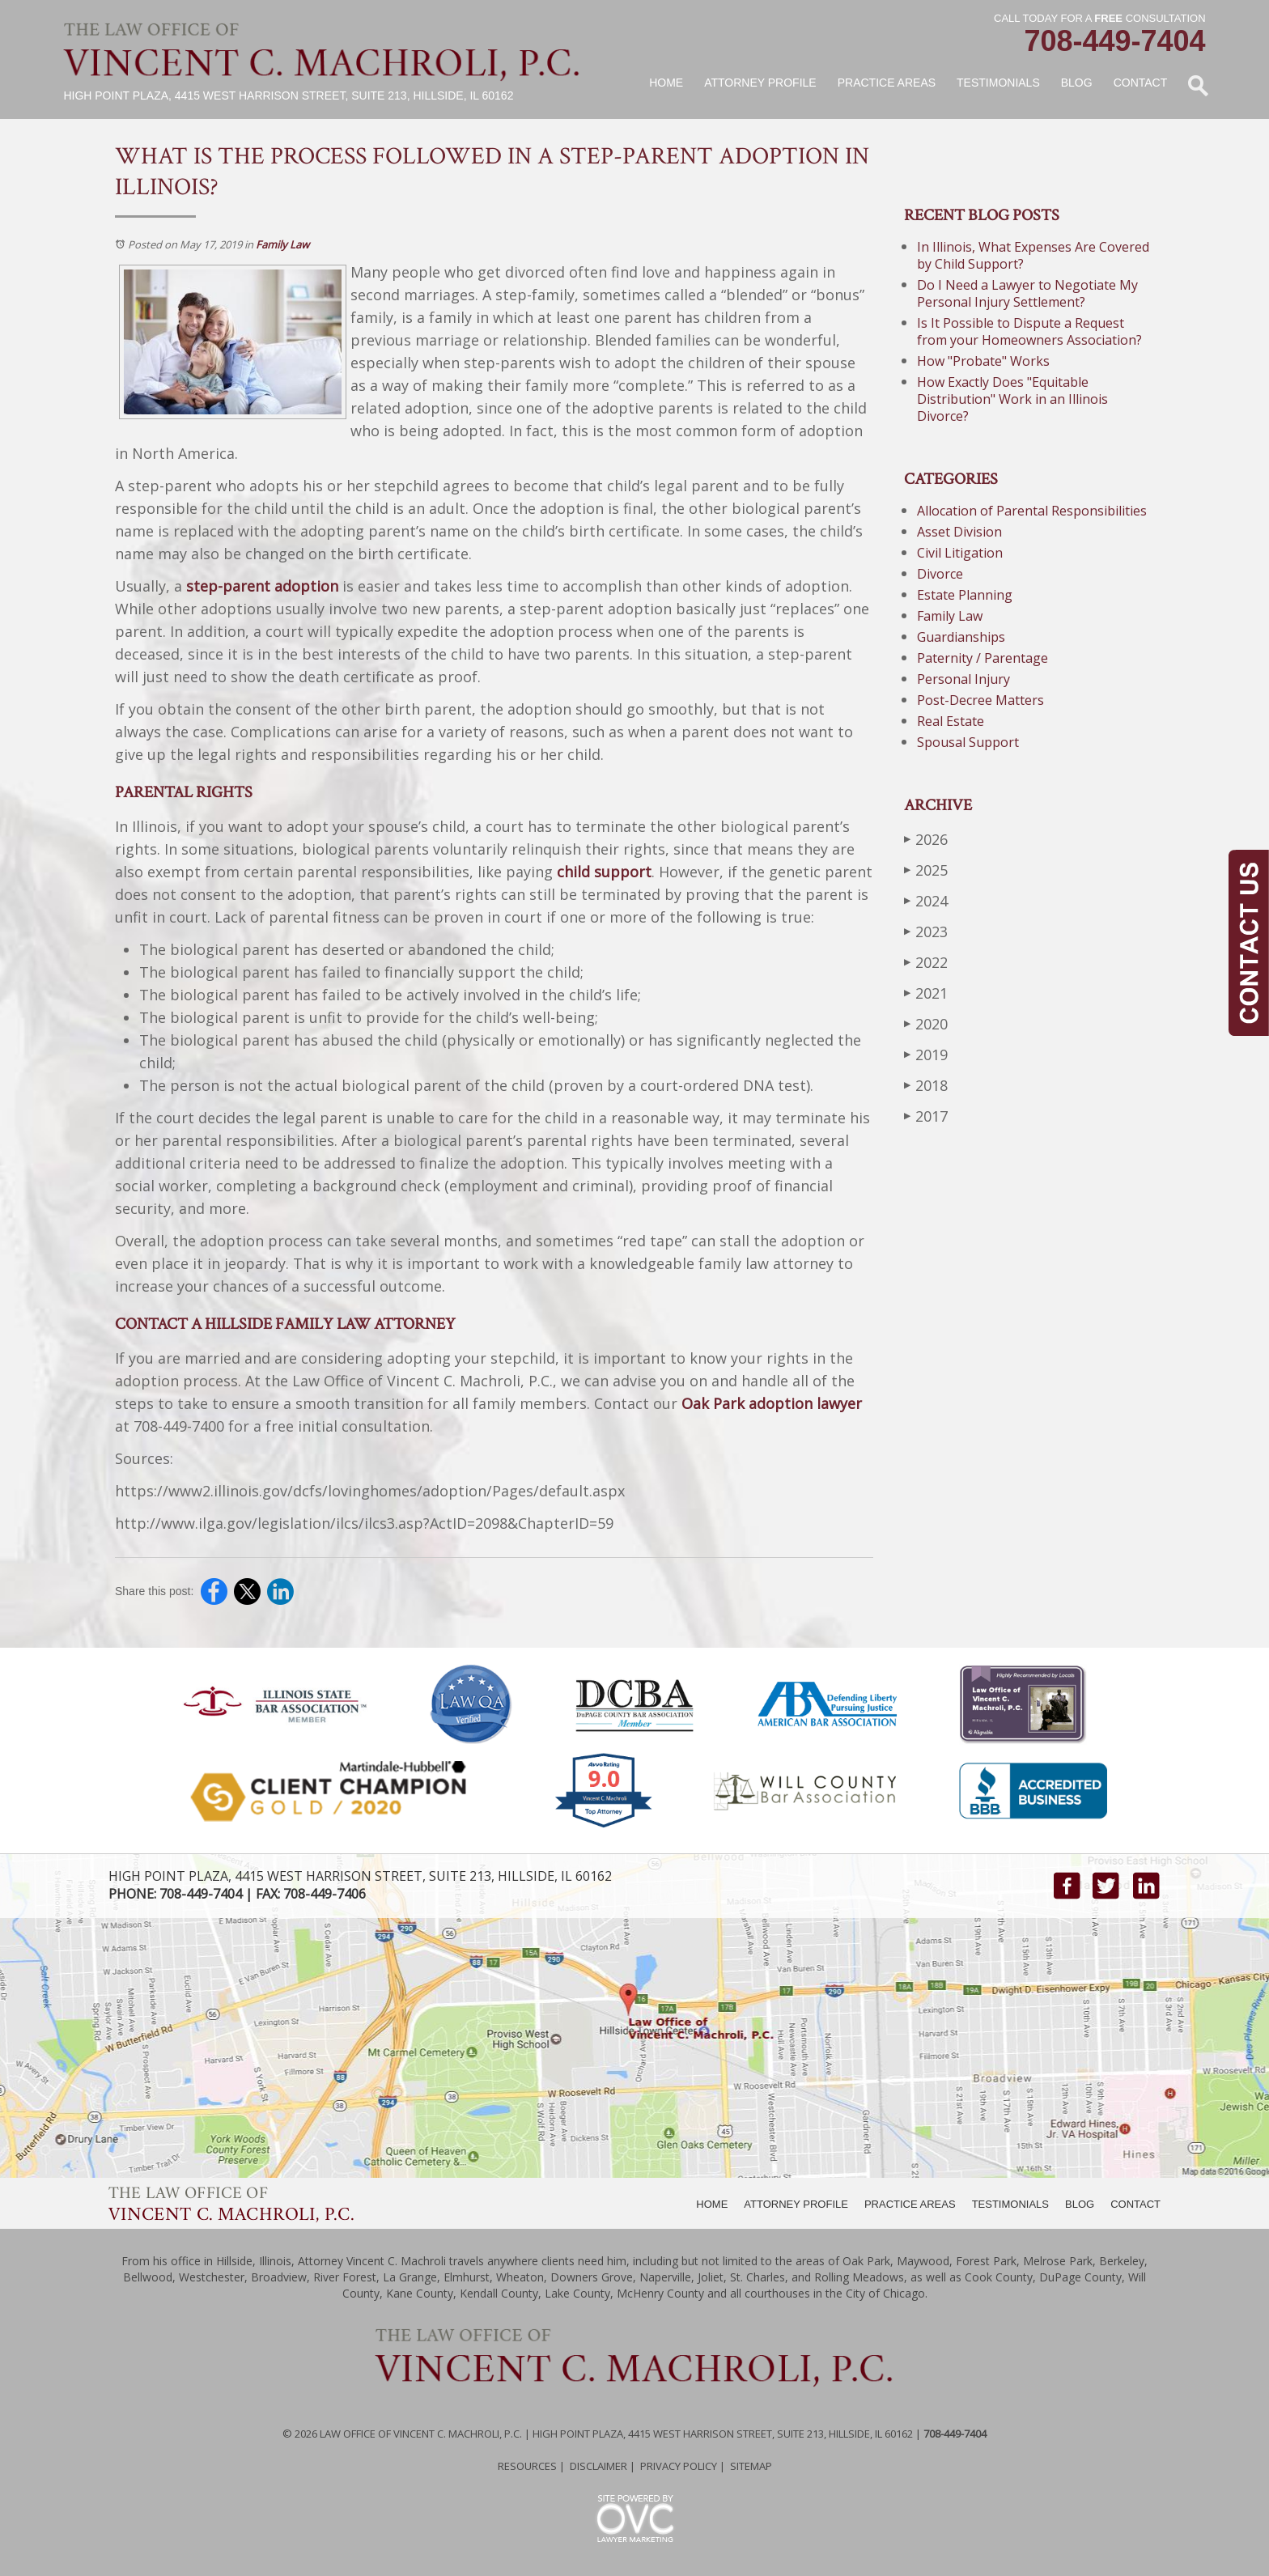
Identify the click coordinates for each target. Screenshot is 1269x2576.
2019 (926, 1054)
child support (604, 871)
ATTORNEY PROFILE (796, 2204)
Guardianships (961, 637)
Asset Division (959, 532)
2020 (926, 1023)
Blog (1077, 82)
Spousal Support (968, 742)
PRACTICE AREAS (910, 2204)
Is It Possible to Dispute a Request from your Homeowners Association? (1029, 331)
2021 (926, 993)
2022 (926, 962)
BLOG (1079, 2204)
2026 (926, 839)
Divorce (940, 574)
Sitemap (751, 2466)
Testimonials (998, 82)
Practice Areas (887, 82)
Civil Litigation (960, 553)
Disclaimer (598, 2466)
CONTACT (1135, 2204)
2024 (926, 900)
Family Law (282, 244)
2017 (926, 1116)
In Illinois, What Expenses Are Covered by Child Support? (1033, 255)
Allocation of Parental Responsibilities (1032, 511)
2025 (926, 870)
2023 (926, 931)
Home (666, 82)
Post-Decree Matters (980, 700)
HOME (712, 2204)
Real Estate (950, 721)
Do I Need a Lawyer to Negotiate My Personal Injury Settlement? (1027, 293)
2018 (926, 1085)
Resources (527, 2466)
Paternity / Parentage (982, 658)
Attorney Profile (760, 82)
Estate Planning (964, 595)
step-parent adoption (262, 586)
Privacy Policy (678, 2466)
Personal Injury (963, 679)
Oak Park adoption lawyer (771, 1403)
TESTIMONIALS (1010, 2204)
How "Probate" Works (983, 361)
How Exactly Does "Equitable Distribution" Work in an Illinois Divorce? (1012, 399)
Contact (1141, 82)
